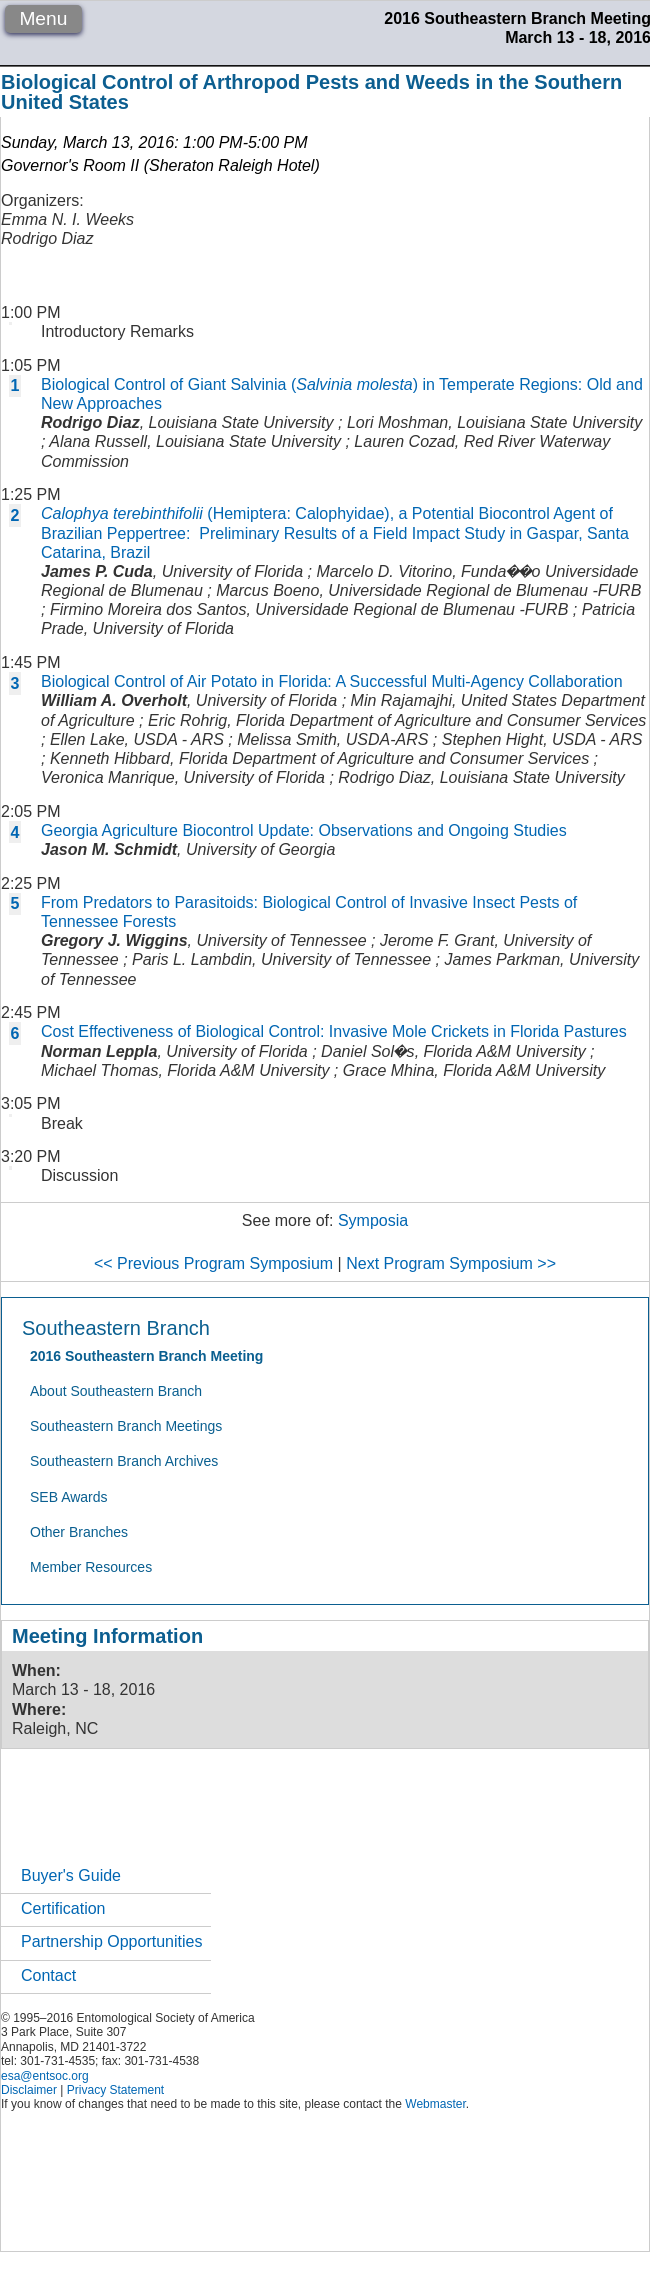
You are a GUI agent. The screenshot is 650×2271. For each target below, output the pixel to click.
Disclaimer (29, 2090)
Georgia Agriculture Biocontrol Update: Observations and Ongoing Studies (304, 830)
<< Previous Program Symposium (213, 1263)
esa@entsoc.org (45, 2076)
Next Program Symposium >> (451, 1263)
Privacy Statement (115, 2090)
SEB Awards (69, 1497)
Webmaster (435, 2104)
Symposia (373, 1220)
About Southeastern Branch (116, 1391)
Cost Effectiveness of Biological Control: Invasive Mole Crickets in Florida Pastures (334, 1031)
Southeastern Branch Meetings (126, 1426)
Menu (43, 18)
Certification (63, 1908)
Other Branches (79, 1532)
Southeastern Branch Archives (124, 1461)
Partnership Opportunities (111, 1941)
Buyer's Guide (71, 1875)
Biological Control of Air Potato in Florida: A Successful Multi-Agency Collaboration (332, 681)
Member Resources (91, 1567)
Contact (48, 1975)
